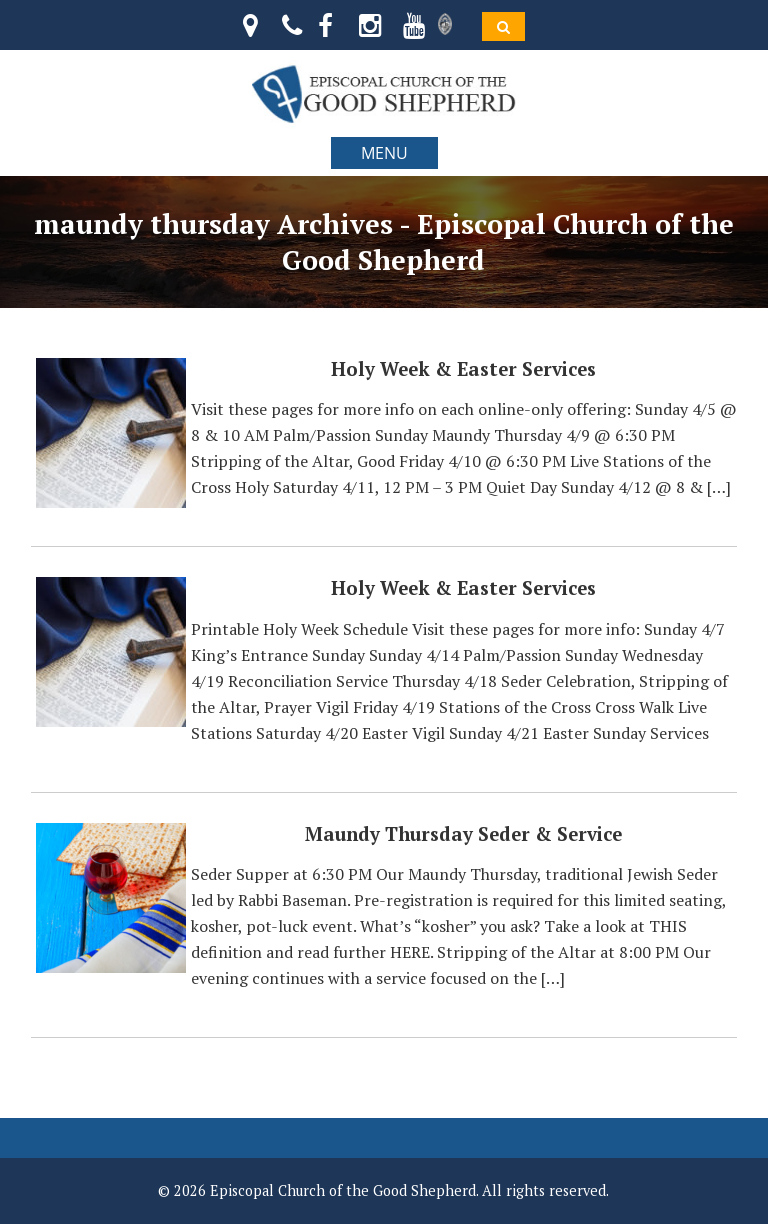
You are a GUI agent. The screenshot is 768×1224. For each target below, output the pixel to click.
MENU (384, 153)
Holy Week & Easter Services (463, 369)
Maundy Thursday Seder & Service (463, 834)
